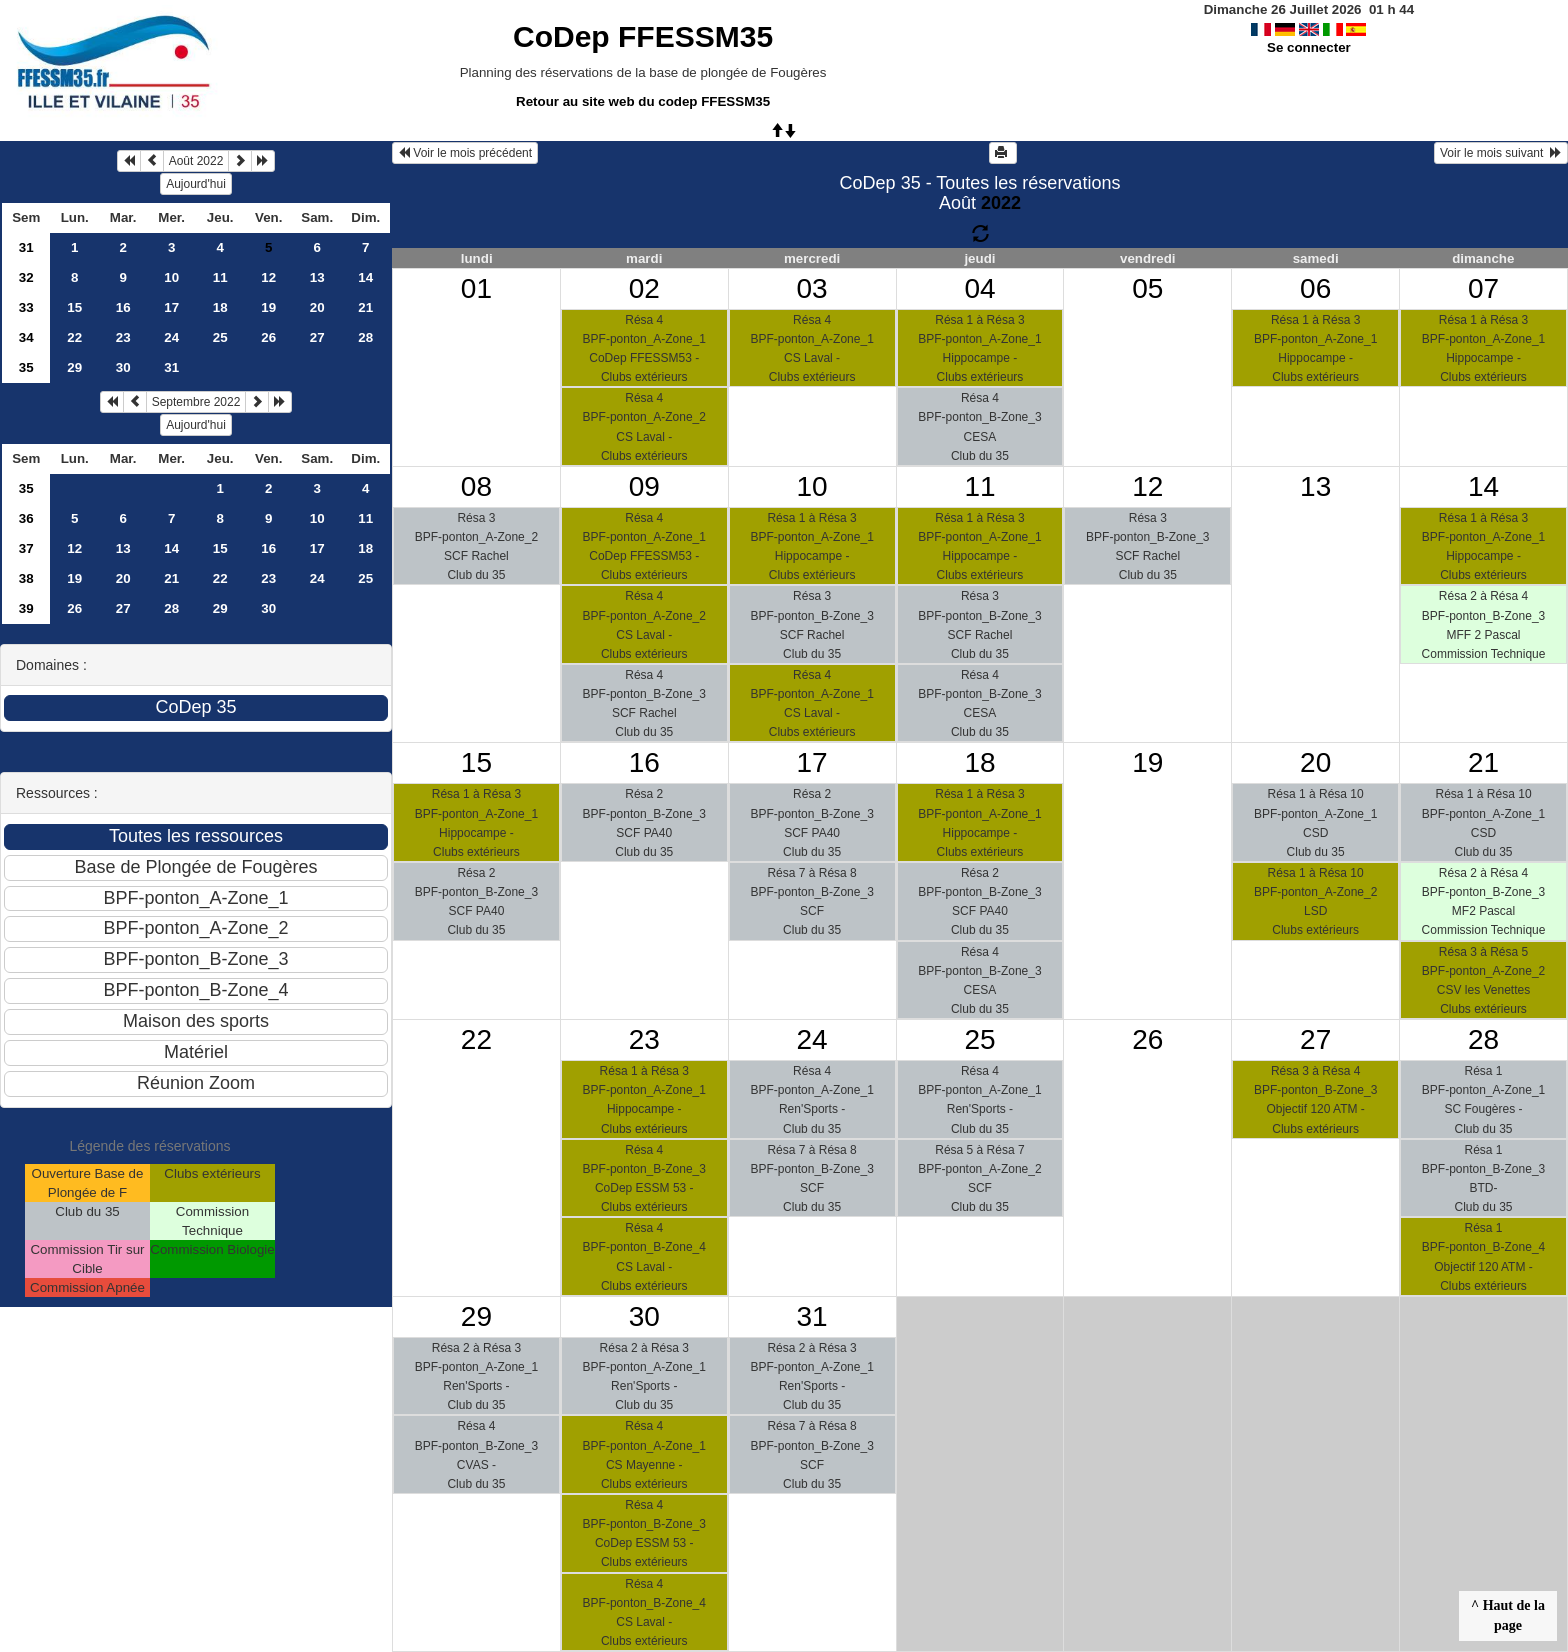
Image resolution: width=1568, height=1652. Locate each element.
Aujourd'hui (196, 184)
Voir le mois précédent (465, 153)
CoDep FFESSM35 (643, 36)
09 (644, 486)
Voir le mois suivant (1501, 153)
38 (26, 578)
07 (1483, 288)
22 (74, 337)
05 (1147, 288)
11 (220, 277)
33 (26, 307)
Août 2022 (196, 161)
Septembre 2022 (196, 402)
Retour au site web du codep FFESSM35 (643, 101)
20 (317, 307)
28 (365, 337)
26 (268, 337)
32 (26, 277)
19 (268, 307)
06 (1315, 288)
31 (26, 247)
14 (365, 277)
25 (220, 337)
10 (171, 277)
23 (123, 337)
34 (26, 337)
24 (171, 337)
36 (26, 518)
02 (644, 288)
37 (26, 548)
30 (123, 367)
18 (220, 307)
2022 (1001, 203)
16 (123, 307)
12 (268, 277)
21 (365, 307)
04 (979, 288)
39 (26, 608)
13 (317, 277)
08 (476, 486)
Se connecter (1309, 47)
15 (74, 307)
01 (476, 288)
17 (171, 307)
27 (317, 337)
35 (26, 367)
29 (74, 367)
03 (812, 288)
